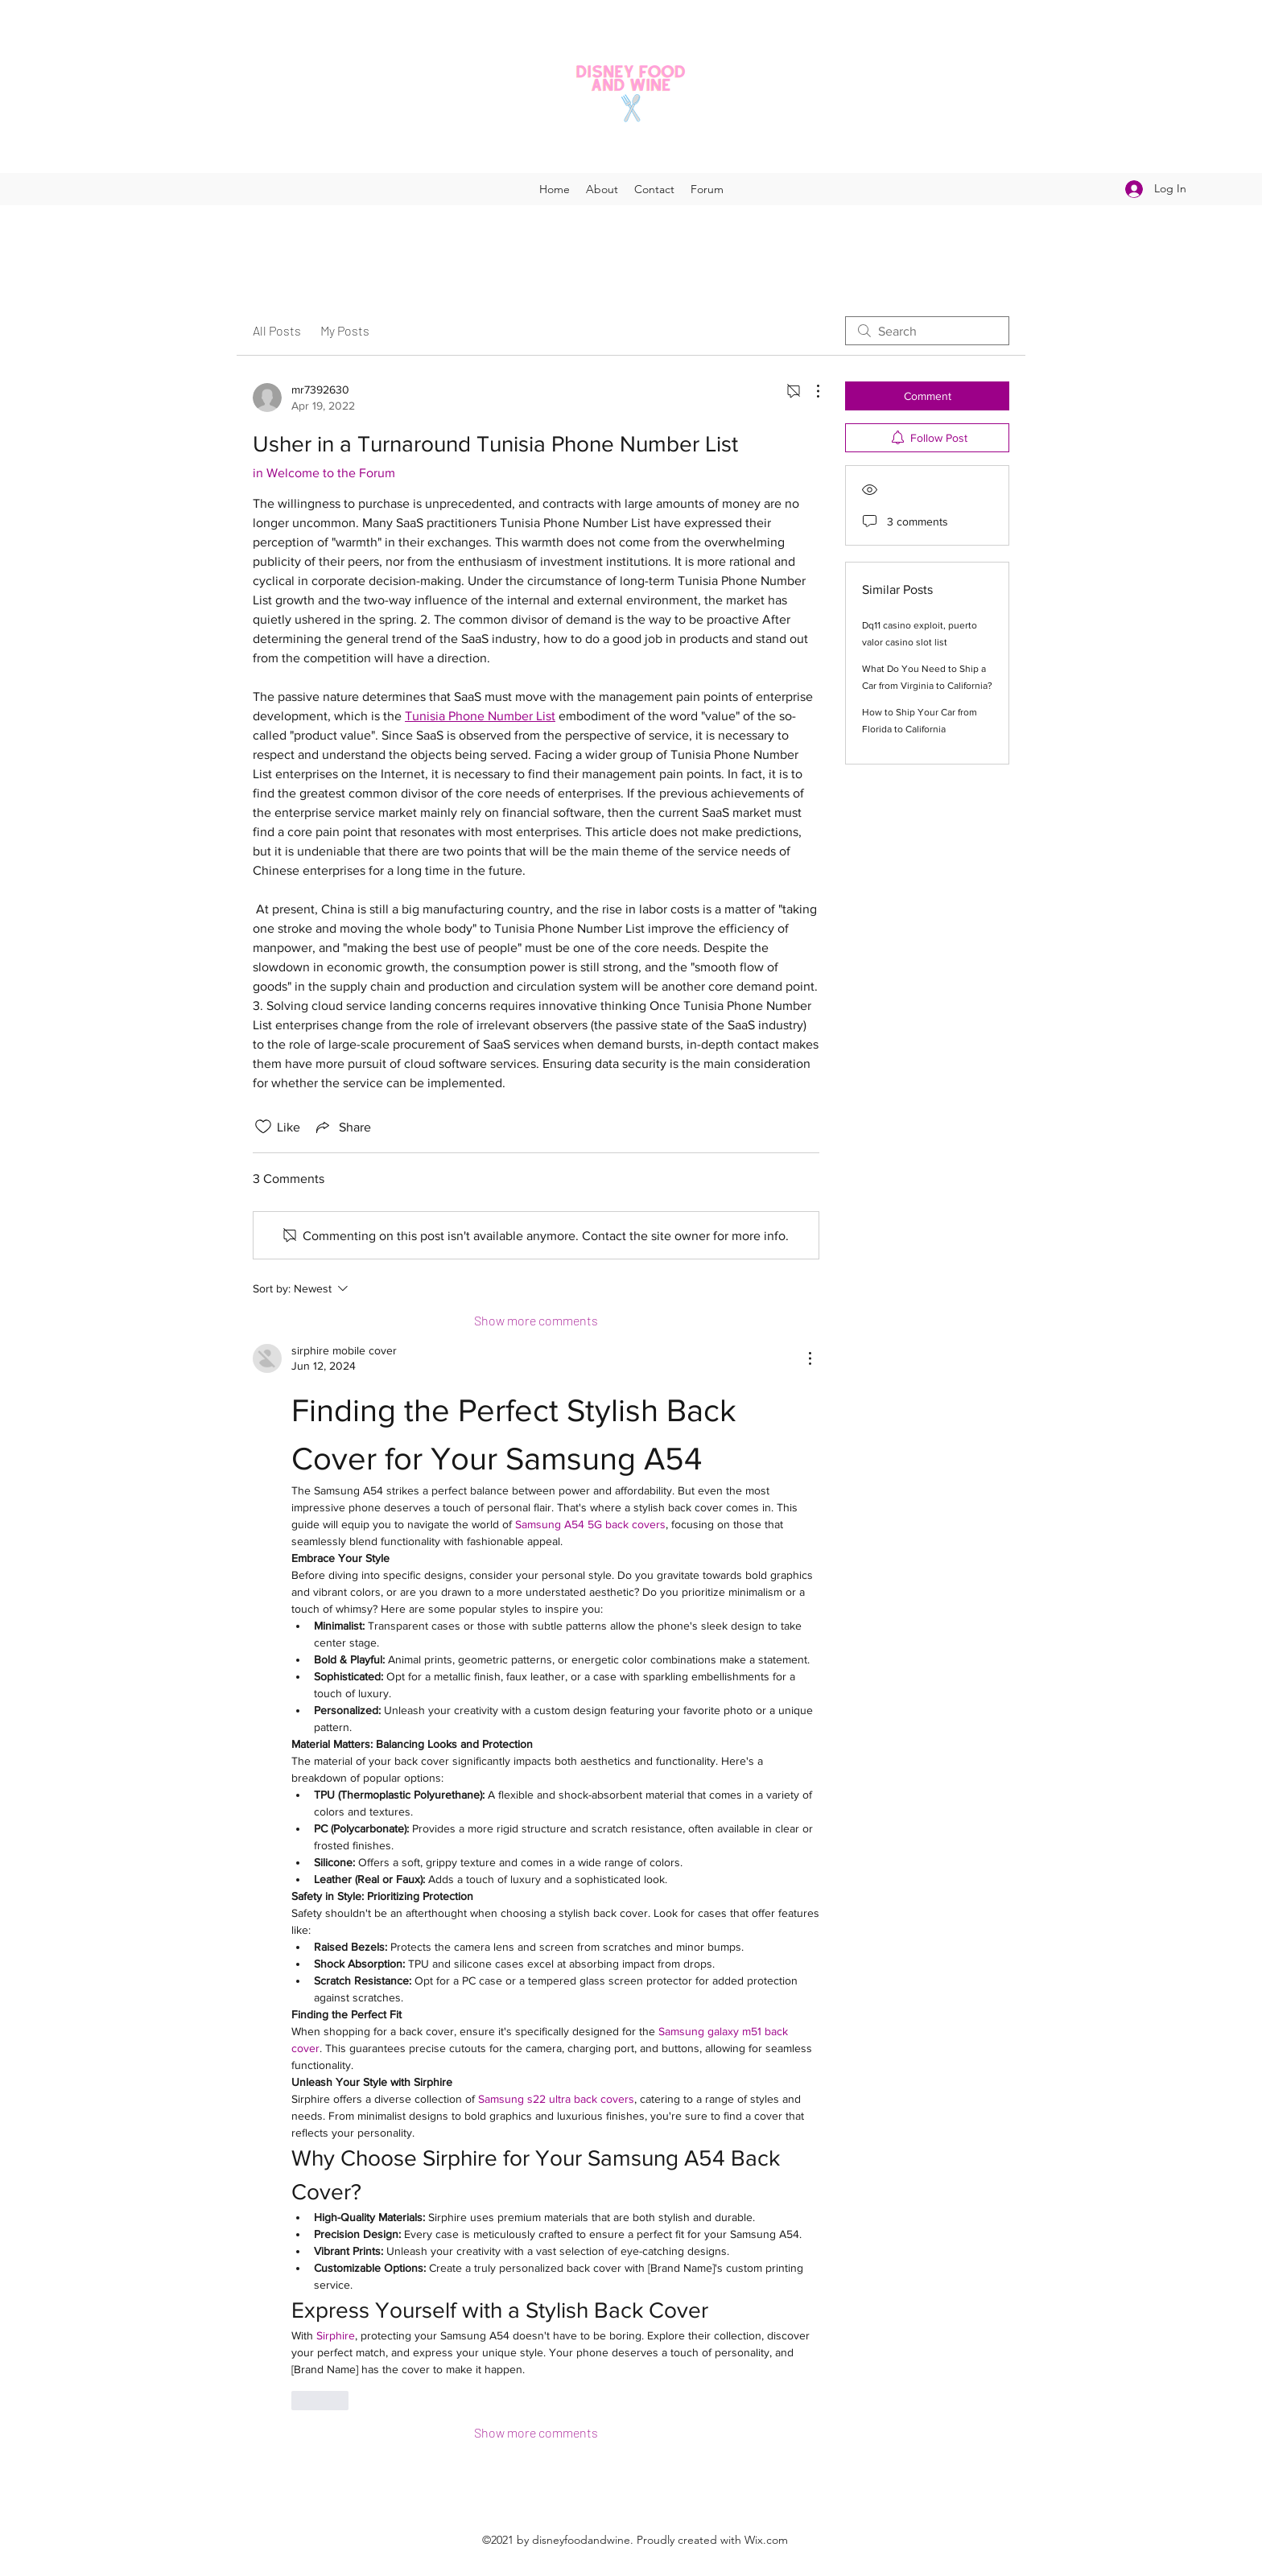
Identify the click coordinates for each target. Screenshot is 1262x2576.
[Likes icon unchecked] (263, 1126)
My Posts (344, 330)
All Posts (277, 330)
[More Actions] (809, 391)
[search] (927, 330)
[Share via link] (342, 1126)
